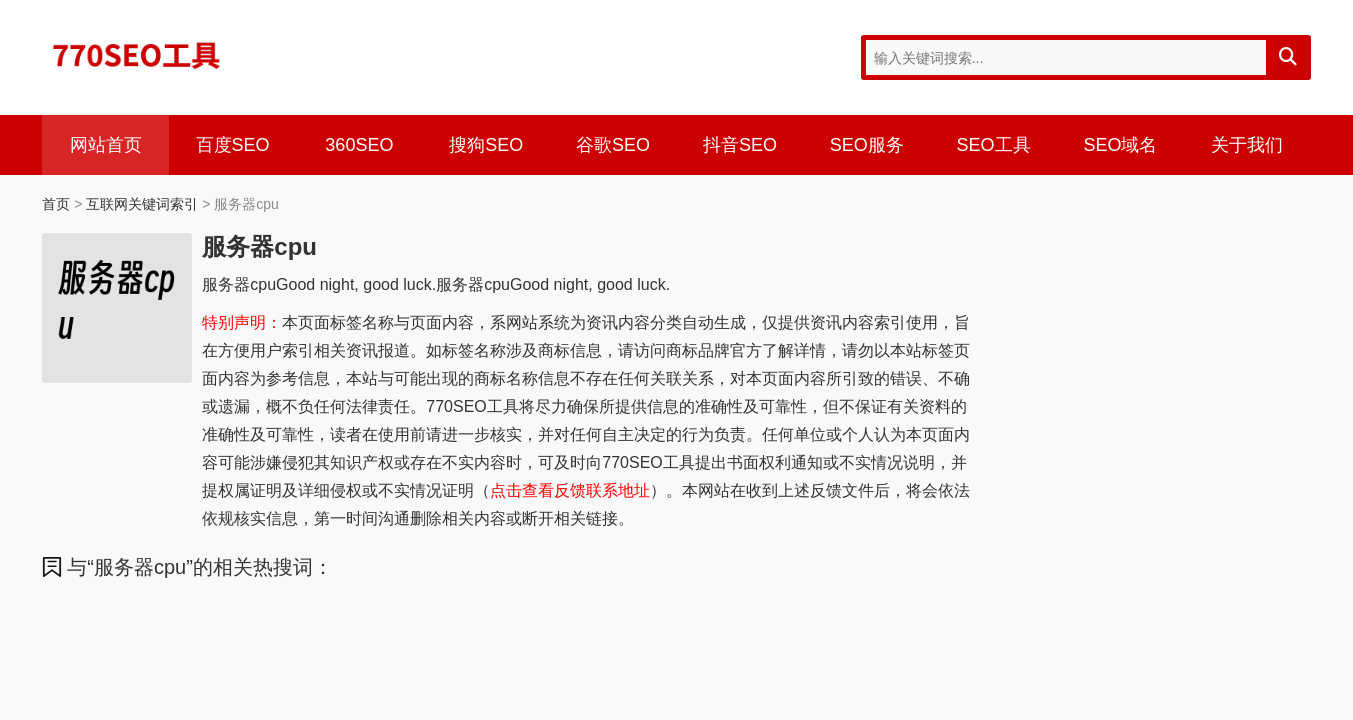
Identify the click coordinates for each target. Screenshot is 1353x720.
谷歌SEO (613, 145)
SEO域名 (1120, 145)
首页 (56, 204)
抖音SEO (740, 145)
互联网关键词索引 (142, 204)
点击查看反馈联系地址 (570, 490)
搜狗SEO (486, 145)
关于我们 (1247, 145)
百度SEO (233, 145)
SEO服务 (867, 145)
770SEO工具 (137, 55)
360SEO (359, 145)
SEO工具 (994, 145)
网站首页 (106, 145)
